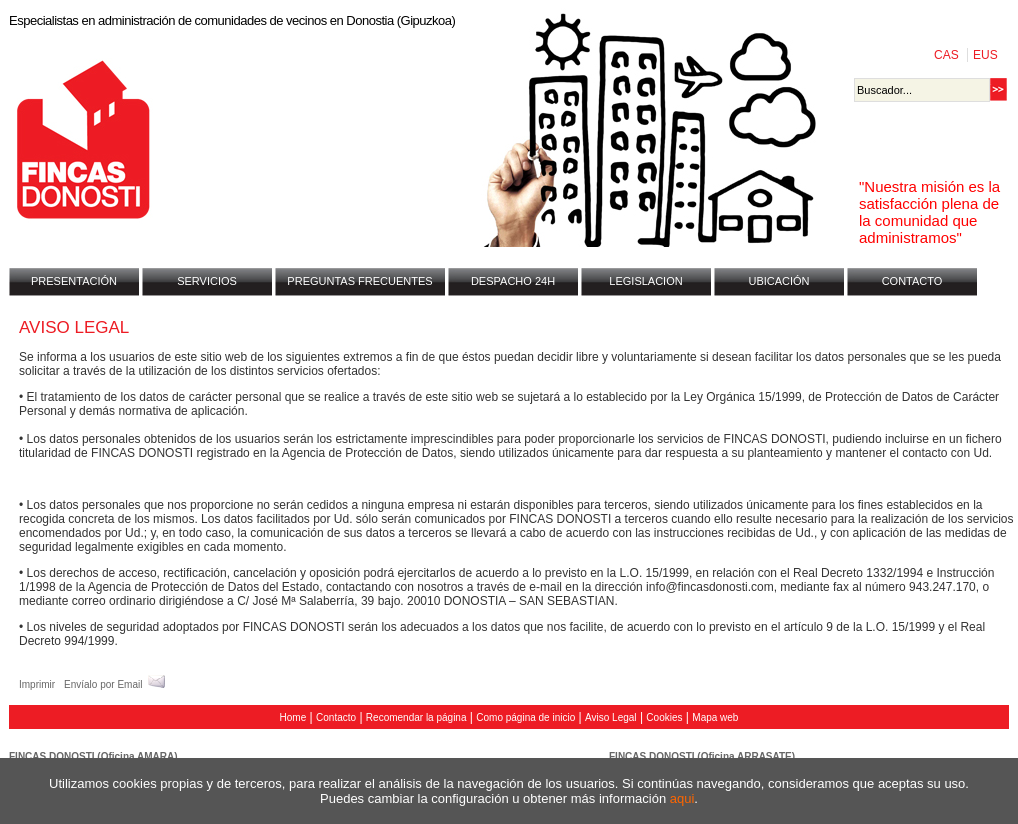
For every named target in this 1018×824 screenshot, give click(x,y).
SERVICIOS (207, 281)
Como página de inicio (525, 717)
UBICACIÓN (778, 281)
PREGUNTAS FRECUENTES (359, 281)
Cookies (664, 717)
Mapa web (715, 717)
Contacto (336, 717)
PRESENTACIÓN (74, 281)
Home (293, 717)
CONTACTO (912, 281)
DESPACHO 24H (513, 281)
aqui (682, 798)
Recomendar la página (416, 717)
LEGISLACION (645, 281)
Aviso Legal (611, 717)
